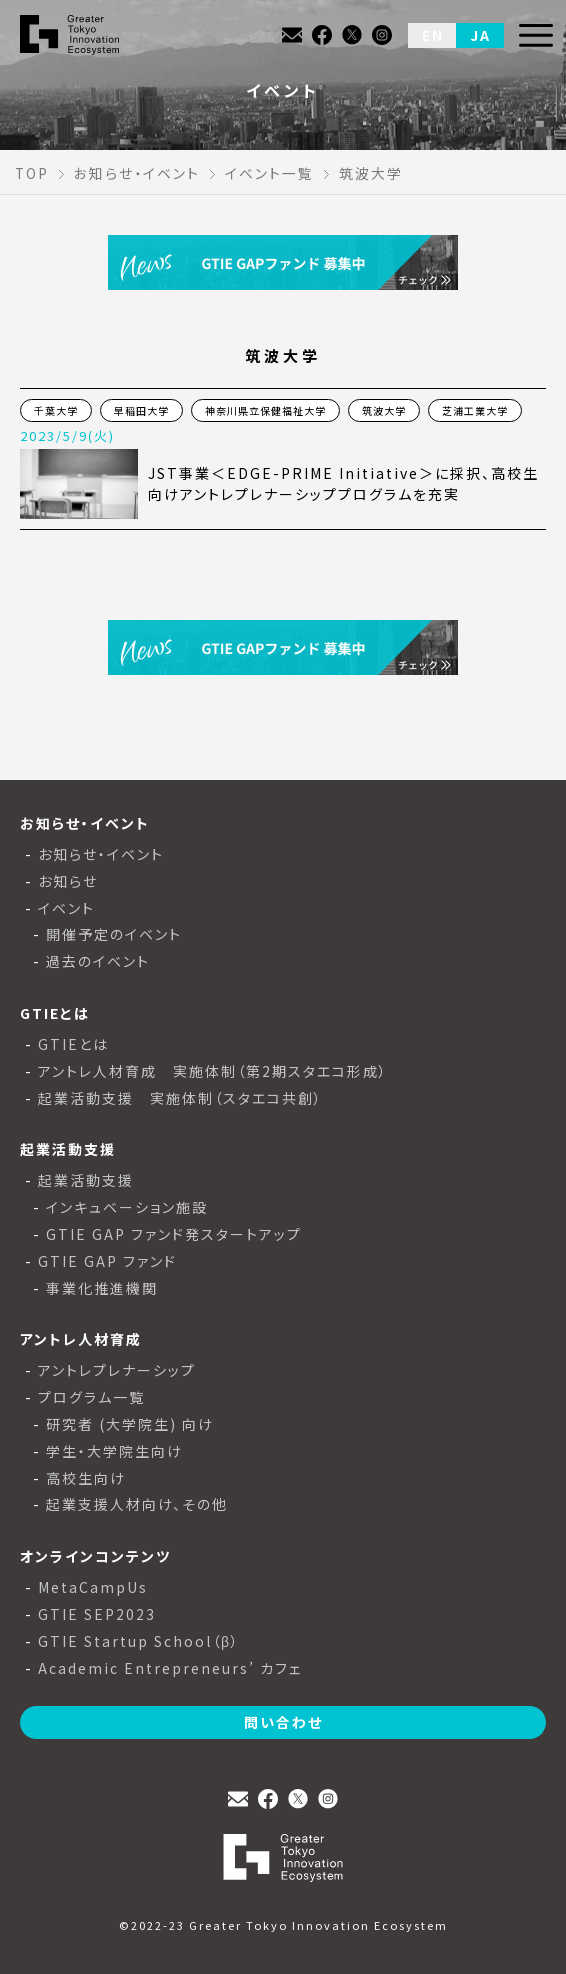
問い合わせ (283, 1722)
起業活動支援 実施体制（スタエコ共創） (180, 1098)
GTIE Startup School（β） (139, 1641)
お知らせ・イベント (101, 854)
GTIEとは (73, 1044)
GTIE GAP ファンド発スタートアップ (174, 1234)
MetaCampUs (93, 1587)
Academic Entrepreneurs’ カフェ (170, 1668)
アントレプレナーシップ (117, 1370)
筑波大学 (384, 410)
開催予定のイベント (114, 934)
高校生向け (86, 1478)
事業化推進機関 (102, 1288)
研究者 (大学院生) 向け (130, 1424)
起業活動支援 (86, 1180)
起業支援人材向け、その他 (137, 1504)
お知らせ (68, 881)
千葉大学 (56, 410)
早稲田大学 (141, 410)
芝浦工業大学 (475, 410)
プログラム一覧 (91, 1397)
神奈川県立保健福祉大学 (265, 410)
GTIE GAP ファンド (107, 1261)
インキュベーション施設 (127, 1207)
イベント (66, 908)
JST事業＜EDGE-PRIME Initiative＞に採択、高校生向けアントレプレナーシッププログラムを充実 (343, 483)
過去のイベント (98, 961)
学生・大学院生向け (114, 1451)
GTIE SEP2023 (97, 1614)
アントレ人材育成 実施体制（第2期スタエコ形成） (213, 1071)
